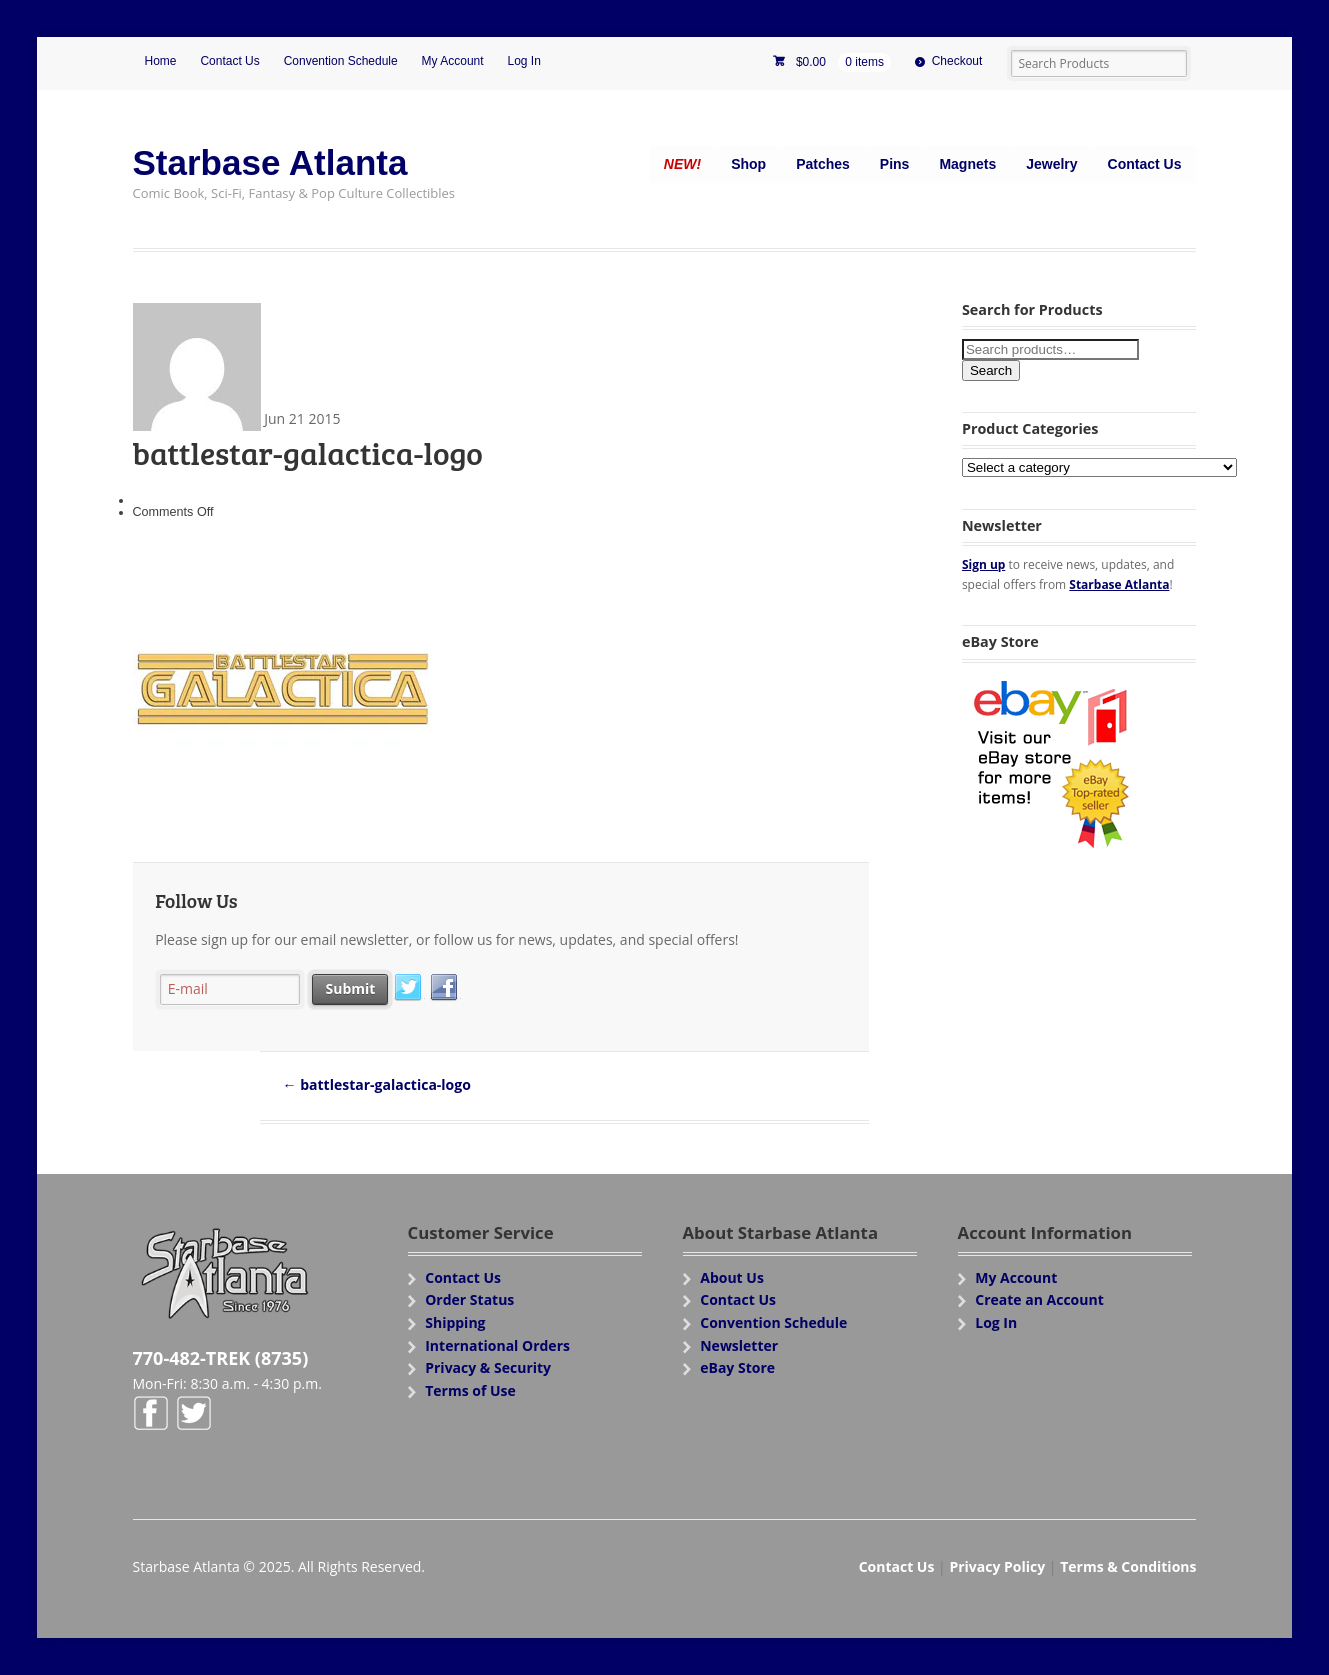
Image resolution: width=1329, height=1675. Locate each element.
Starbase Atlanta (270, 162)
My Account (453, 61)
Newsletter (739, 1345)
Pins (895, 164)
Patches (823, 164)
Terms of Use (470, 1390)
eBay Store (737, 1367)
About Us (732, 1277)
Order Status (469, 1299)
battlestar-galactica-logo (377, 1084)
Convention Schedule (341, 61)
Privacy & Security (488, 1367)
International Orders (497, 1345)
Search (991, 370)
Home (161, 61)
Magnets (967, 164)
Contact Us (229, 61)
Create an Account (1039, 1299)
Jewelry (1051, 164)
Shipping (455, 1322)
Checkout (957, 61)
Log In (524, 61)
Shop (748, 164)
